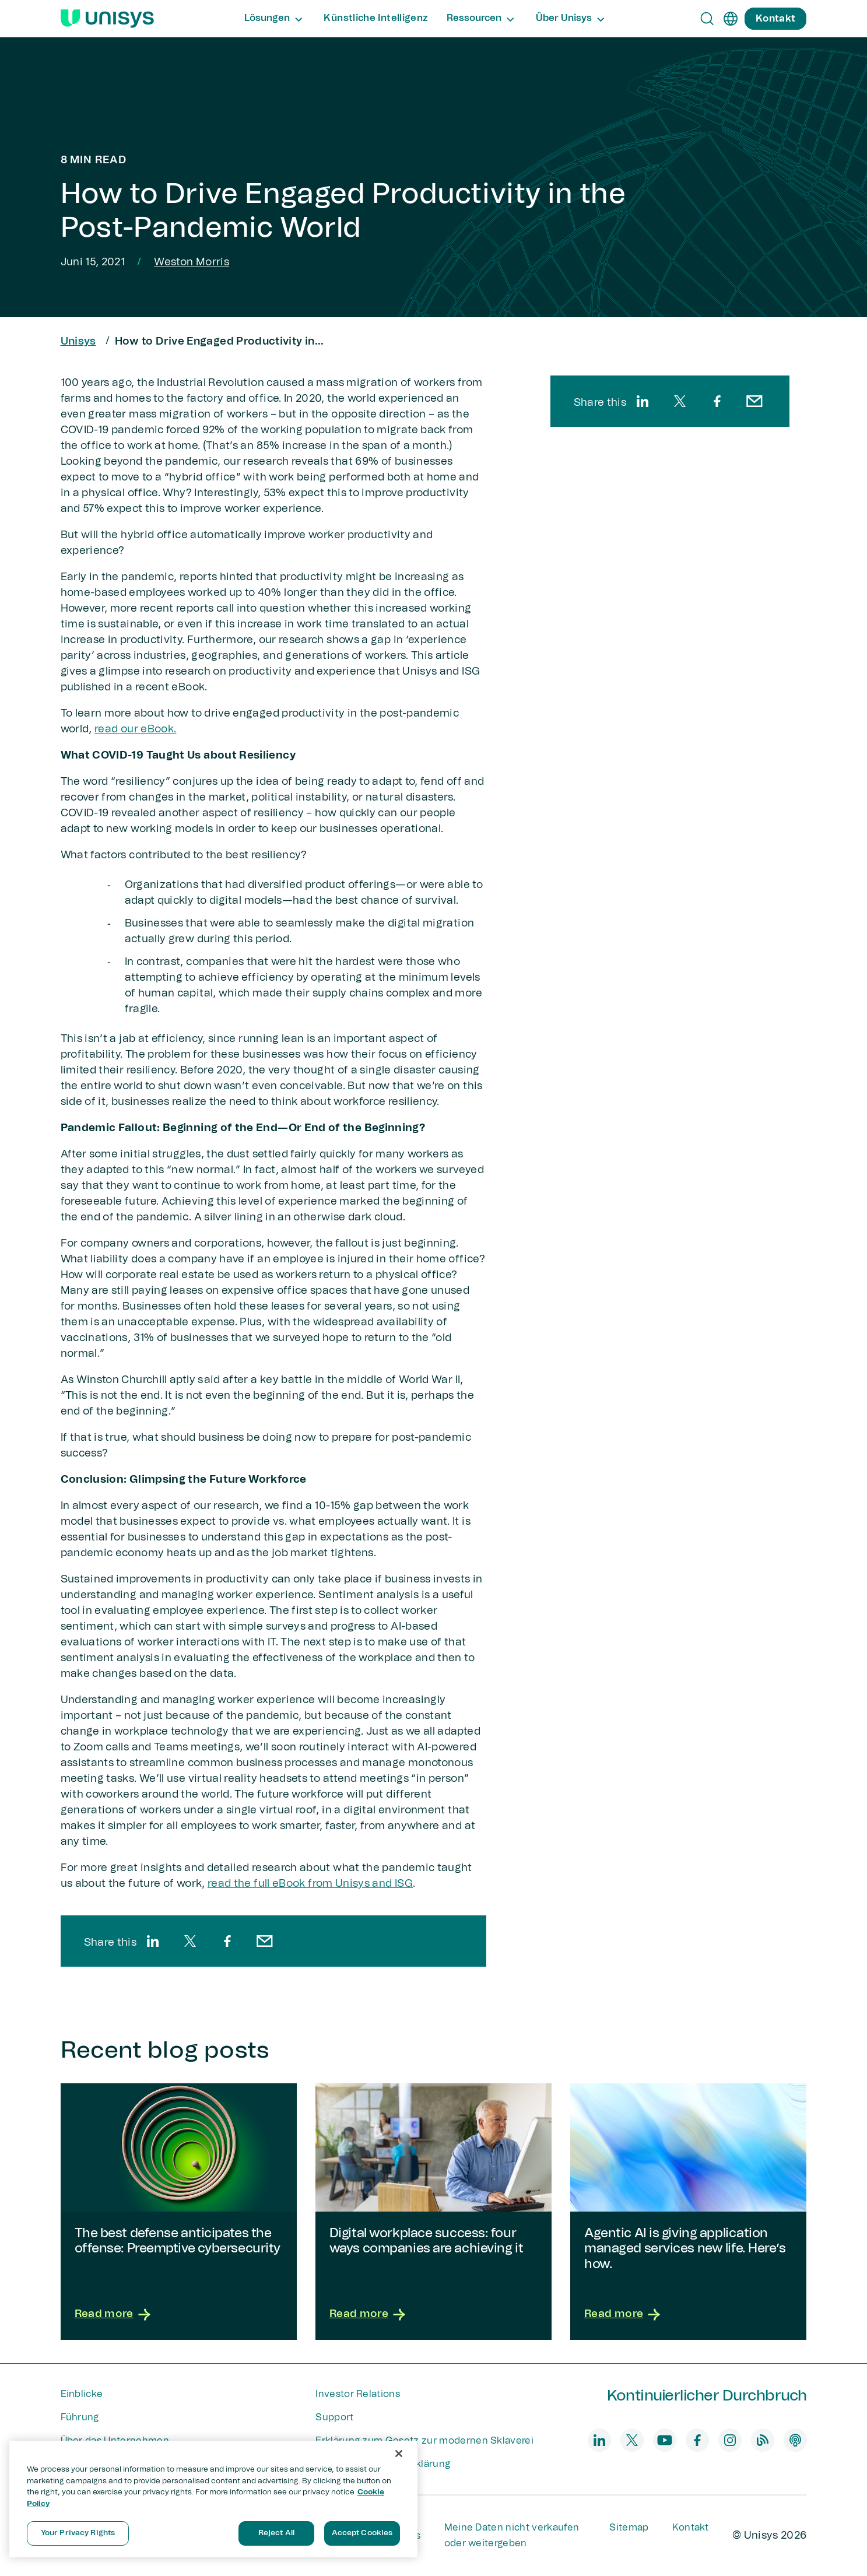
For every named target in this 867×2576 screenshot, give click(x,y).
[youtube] (664, 2440)
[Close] (399, 2453)
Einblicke (82, 2394)
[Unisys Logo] (107, 18)
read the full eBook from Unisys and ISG (310, 1884)
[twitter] (190, 1941)
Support (334, 2417)
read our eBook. (135, 729)
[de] (730, 18)
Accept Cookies (362, 2533)
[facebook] (227, 1941)
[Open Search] (707, 18)
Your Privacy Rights (78, 2533)
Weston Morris (191, 262)
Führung (80, 2417)
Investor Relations (357, 2394)
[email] (264, 1941)
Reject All (276, 2533)
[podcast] (795, 2440)
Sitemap (628, 2527)
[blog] (762, 2440)
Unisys (78, 341)
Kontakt (690, 2527)
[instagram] (730, 2440)
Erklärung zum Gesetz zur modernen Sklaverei (424, 2440)
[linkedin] (152, 1941)
